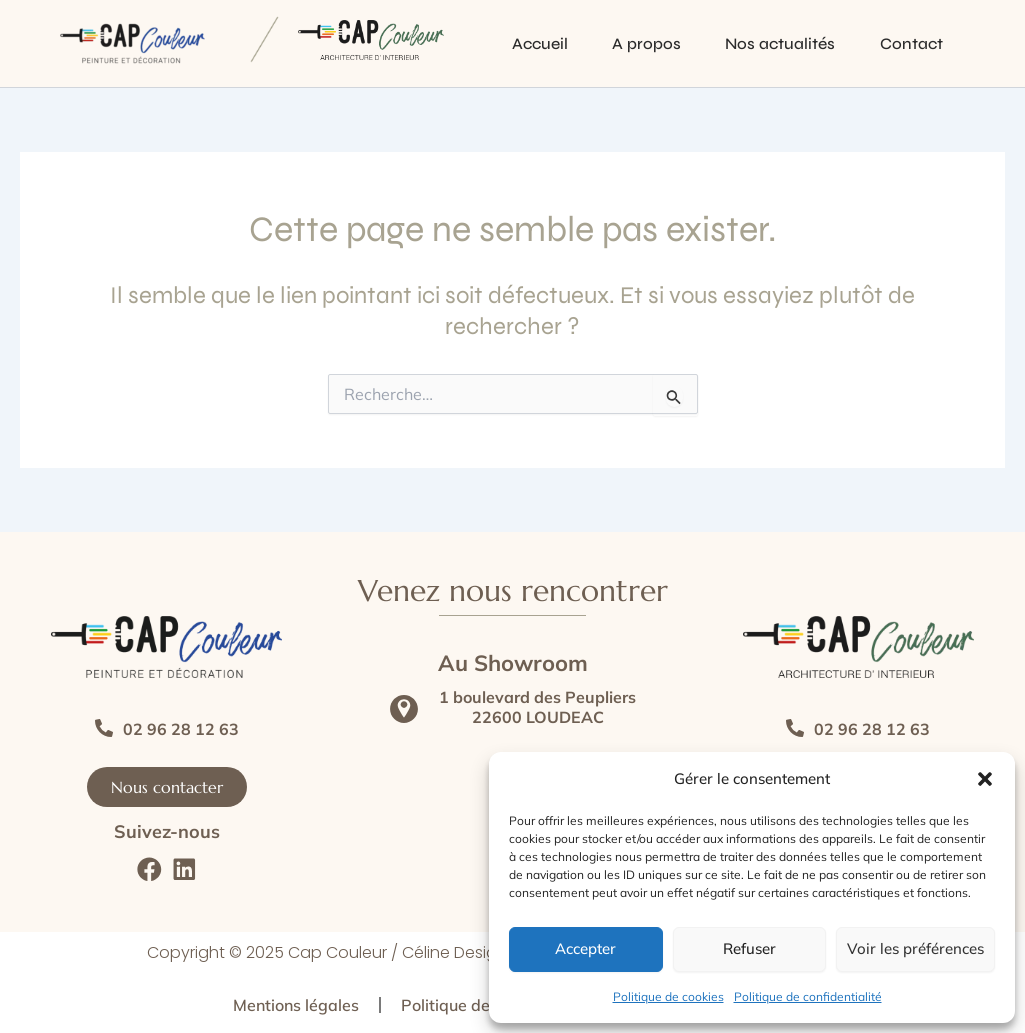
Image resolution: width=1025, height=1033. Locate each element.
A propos (617, 43)
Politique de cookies (668, 996)
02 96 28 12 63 (181, 729)
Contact (893, 43)
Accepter (585, 948)
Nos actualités (757, 43)
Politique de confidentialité (808, 996)
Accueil (505, 43)
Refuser (749, 948)
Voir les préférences (915, 948)
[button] (985, 779)
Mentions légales (296, 1005)
